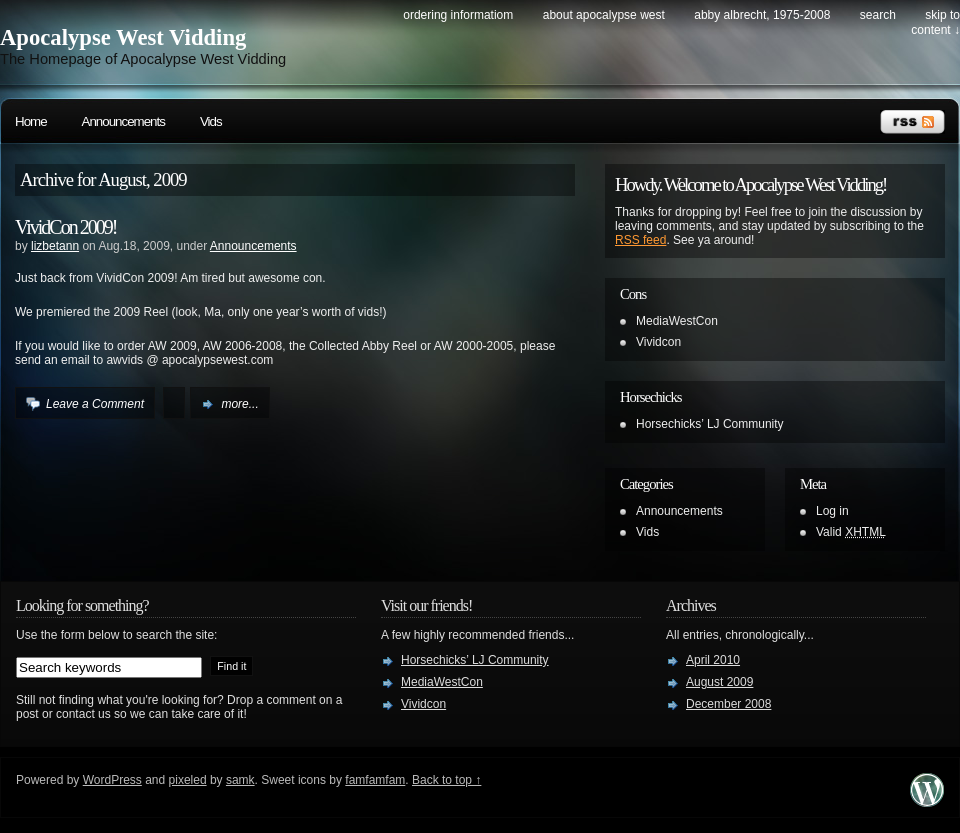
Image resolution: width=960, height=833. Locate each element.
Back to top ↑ (446, 780)
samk (240, 780)
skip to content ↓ (935, 22)
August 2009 (719, 682)
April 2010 (713, 660)
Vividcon (658, 342)
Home (31, 121)
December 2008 (728, 704)
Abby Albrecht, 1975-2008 (762, 15)
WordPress (112, 780)
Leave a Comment (95, 404)
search (878, 15)
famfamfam (375, 780)
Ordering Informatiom (458, 15)
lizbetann (55, 246)
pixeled (188, 780)
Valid (851, 532)
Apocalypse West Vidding (123, 37)
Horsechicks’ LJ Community (710, 424)
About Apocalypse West (604, 15)
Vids (211, 121)
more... (239, 404)
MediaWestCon (677, 321)
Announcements (123, 121)
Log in (832, 511)
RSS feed (640, 240)
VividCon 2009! (65, 227)
